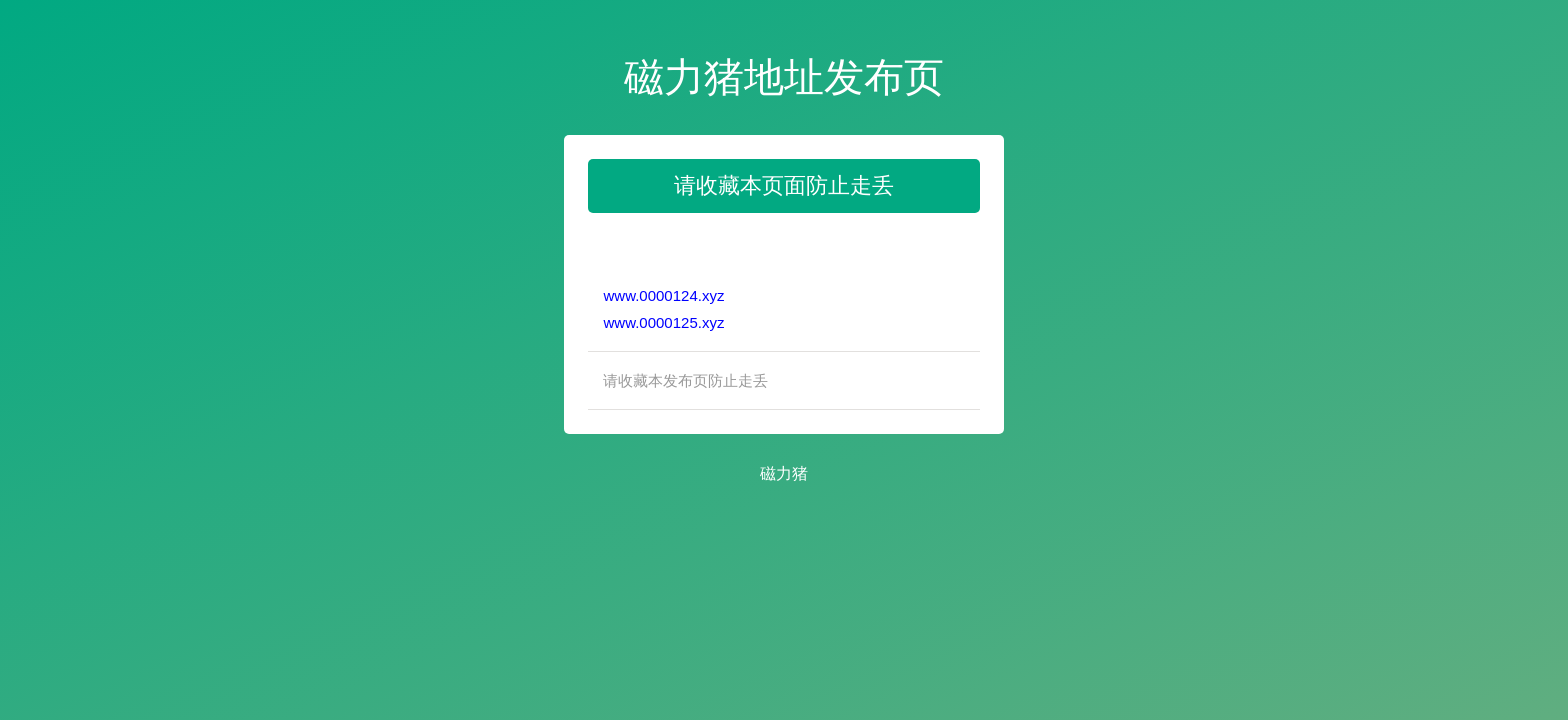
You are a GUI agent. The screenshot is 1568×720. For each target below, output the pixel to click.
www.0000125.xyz (663, 322)
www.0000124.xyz (663, 295)
